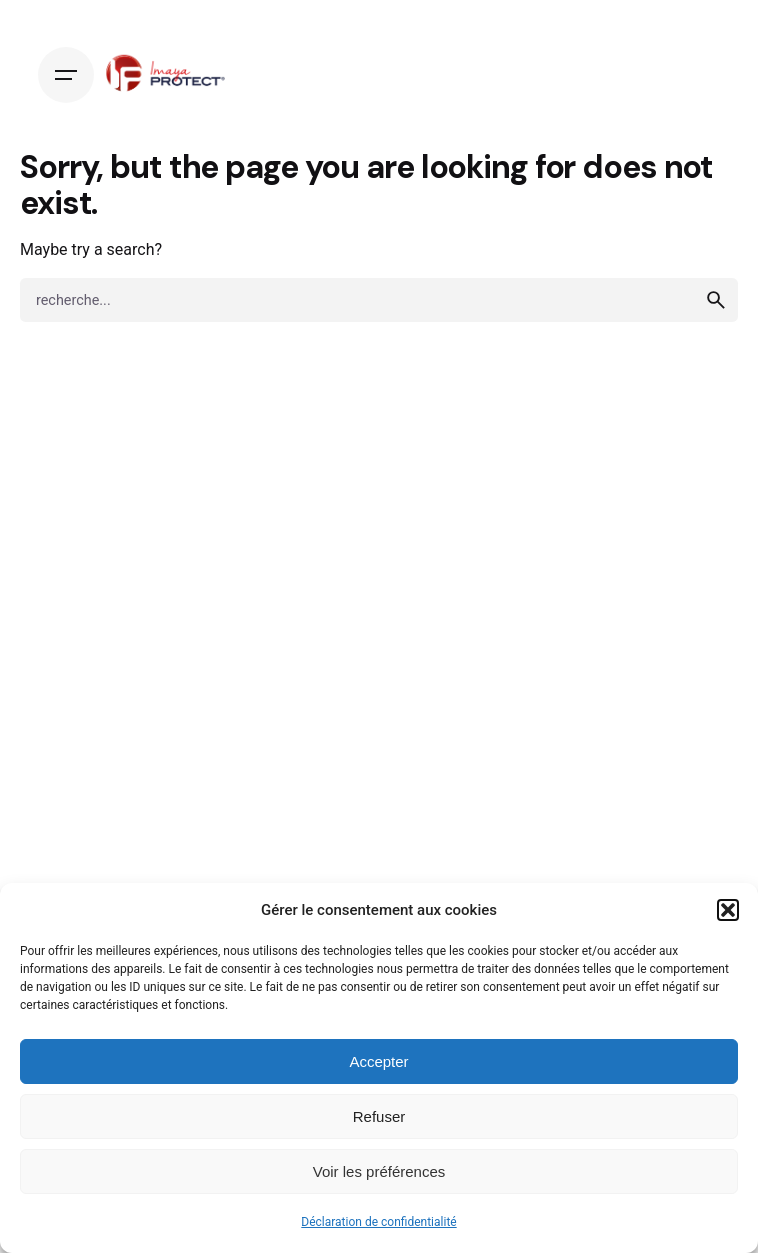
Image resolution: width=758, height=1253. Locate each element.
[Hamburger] (66, 75)
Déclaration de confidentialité (378, 1222)
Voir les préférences (379, 1171)
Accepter (378, 1061)
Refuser (379, 1116)
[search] (716, 300)
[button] (728, 910)
